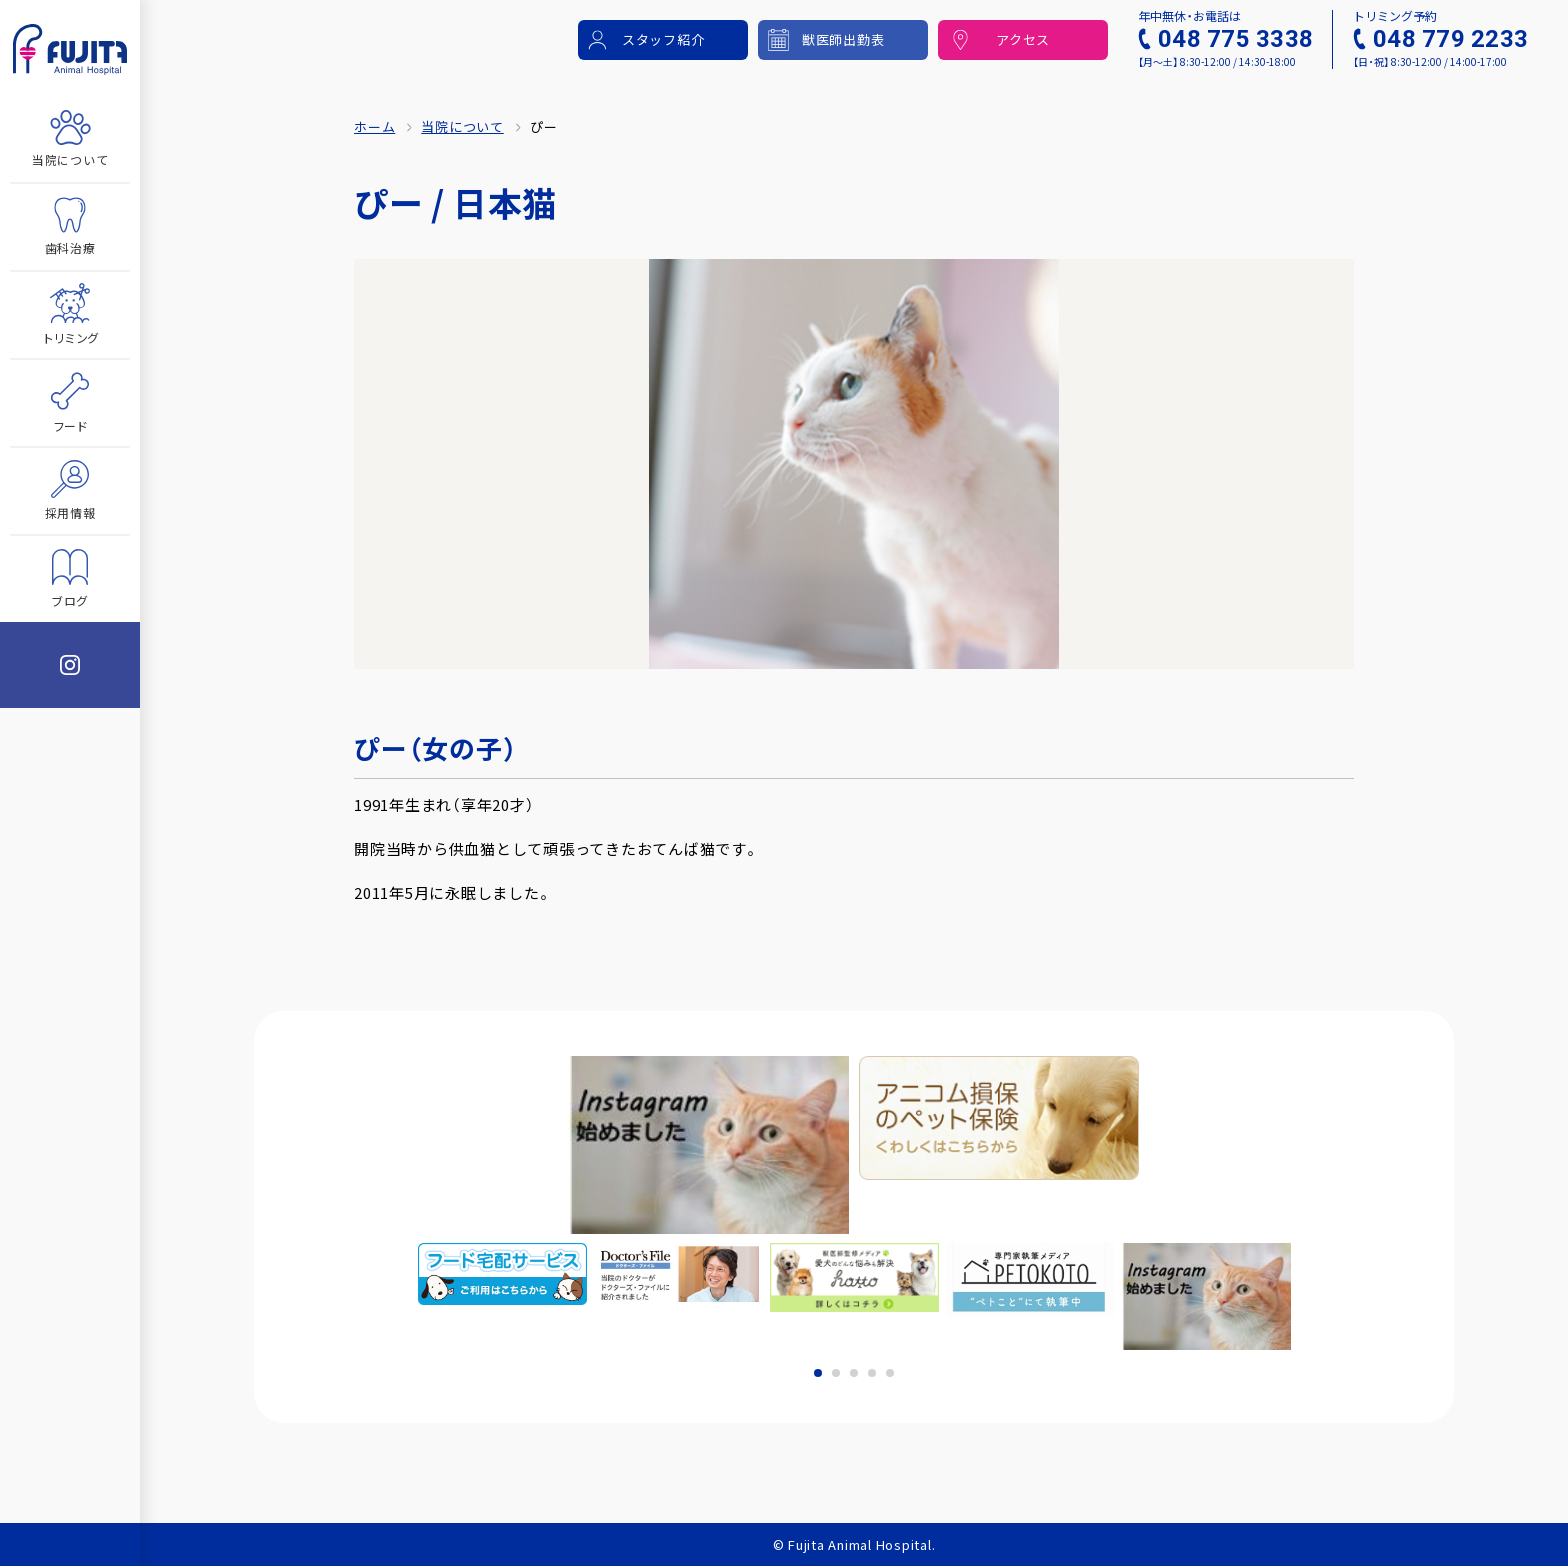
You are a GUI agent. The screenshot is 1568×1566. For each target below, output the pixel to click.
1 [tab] (818, 1373)
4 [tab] (872, 1373)
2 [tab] (836, 1373)
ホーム (374, 126)
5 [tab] (890, 1373)
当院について (462, 126)
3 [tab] (854, 1373)
